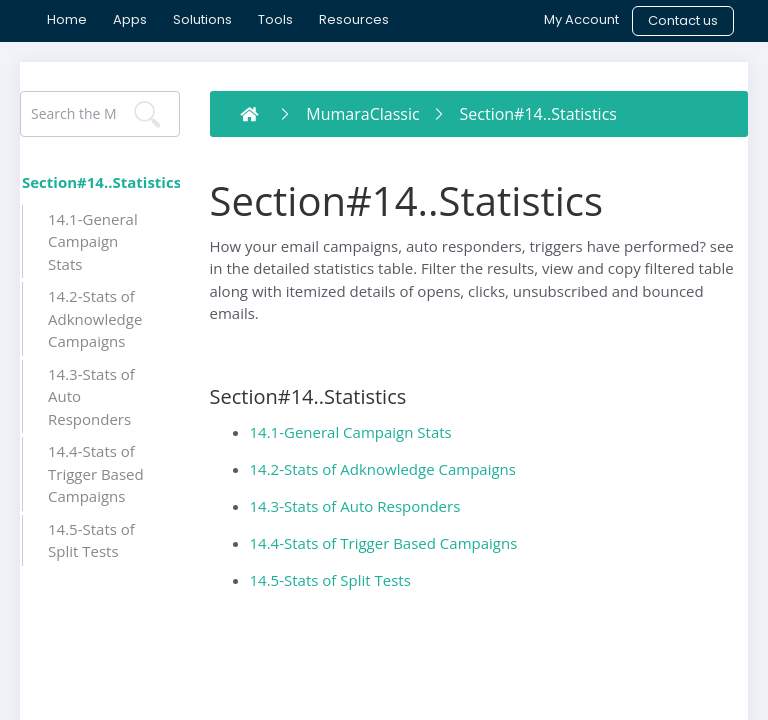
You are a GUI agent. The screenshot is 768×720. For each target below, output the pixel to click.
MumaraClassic (362, 114)
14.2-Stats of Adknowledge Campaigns (383, 469)
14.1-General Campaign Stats (351, 432)
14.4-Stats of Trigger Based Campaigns (384, 543)
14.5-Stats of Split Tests (330, 580)
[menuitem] (67, 20)
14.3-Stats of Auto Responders (355, 506)
